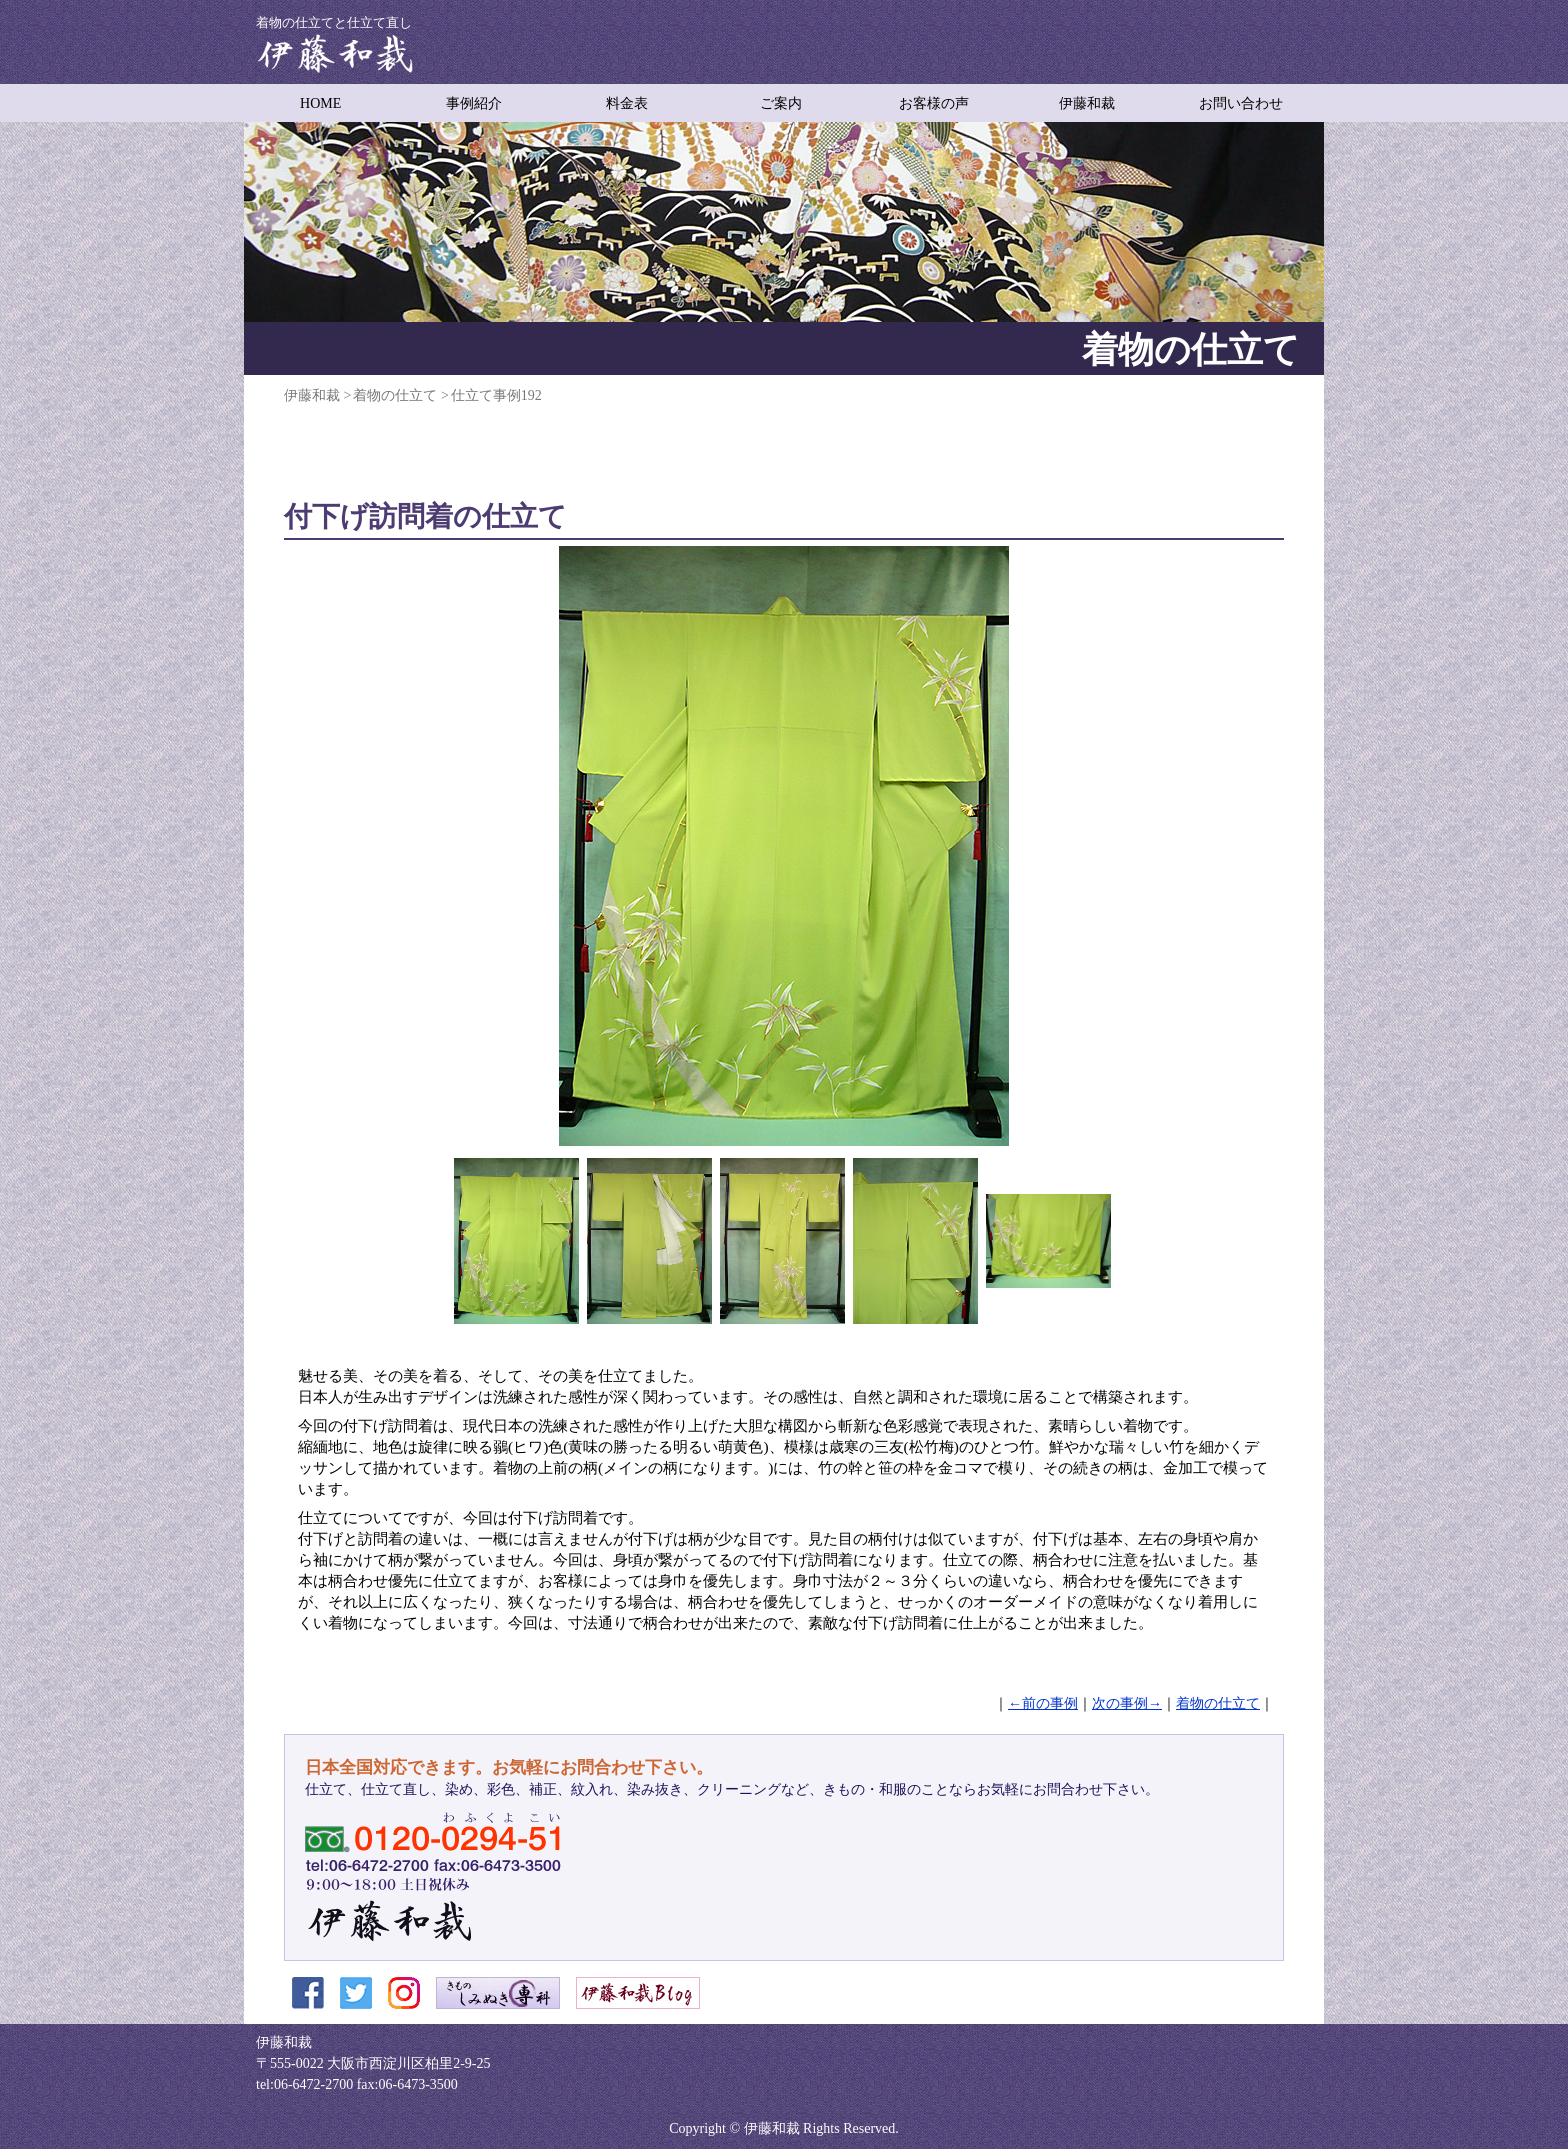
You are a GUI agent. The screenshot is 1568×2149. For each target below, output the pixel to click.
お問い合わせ (1241, 103)
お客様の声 (934, 103)
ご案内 (781, 103)
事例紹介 (474, 103)
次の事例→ (1127, 1703)
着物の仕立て (1218, 1703)
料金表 (627, 103)
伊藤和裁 (1087, 103)
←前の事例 (1043, 1703)
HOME (320, 103)
